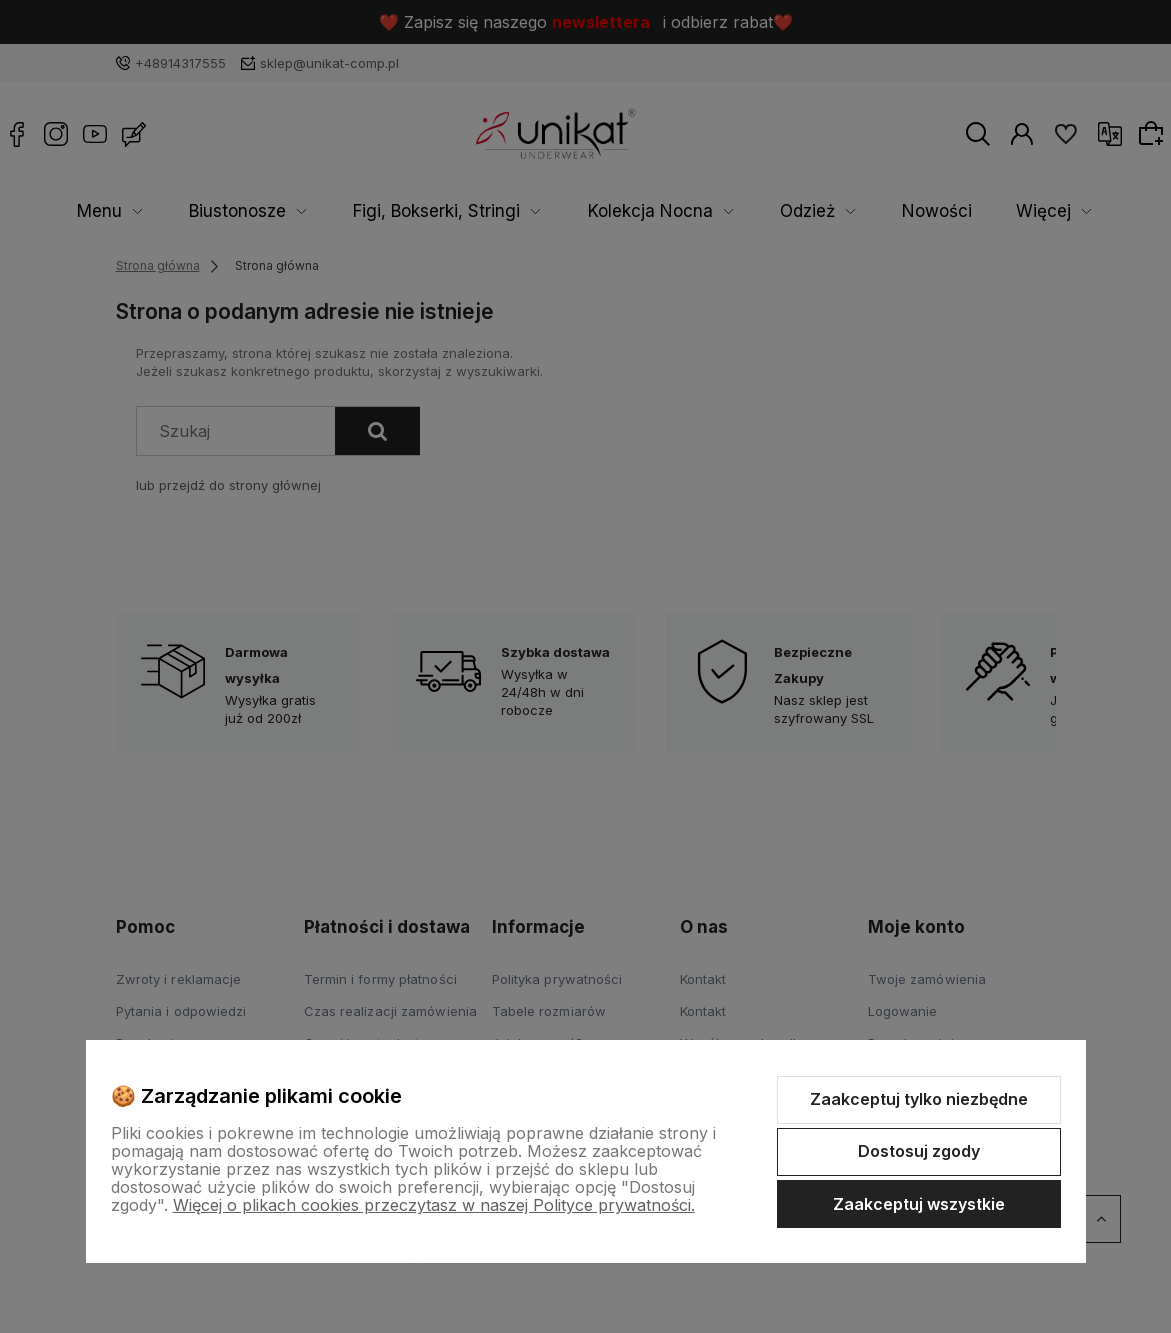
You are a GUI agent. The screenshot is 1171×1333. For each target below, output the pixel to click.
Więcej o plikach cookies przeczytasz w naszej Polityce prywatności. (434, 1205)
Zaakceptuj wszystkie (919, 1204)
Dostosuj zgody (919, 1151)
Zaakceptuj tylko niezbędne (919, 1099)
